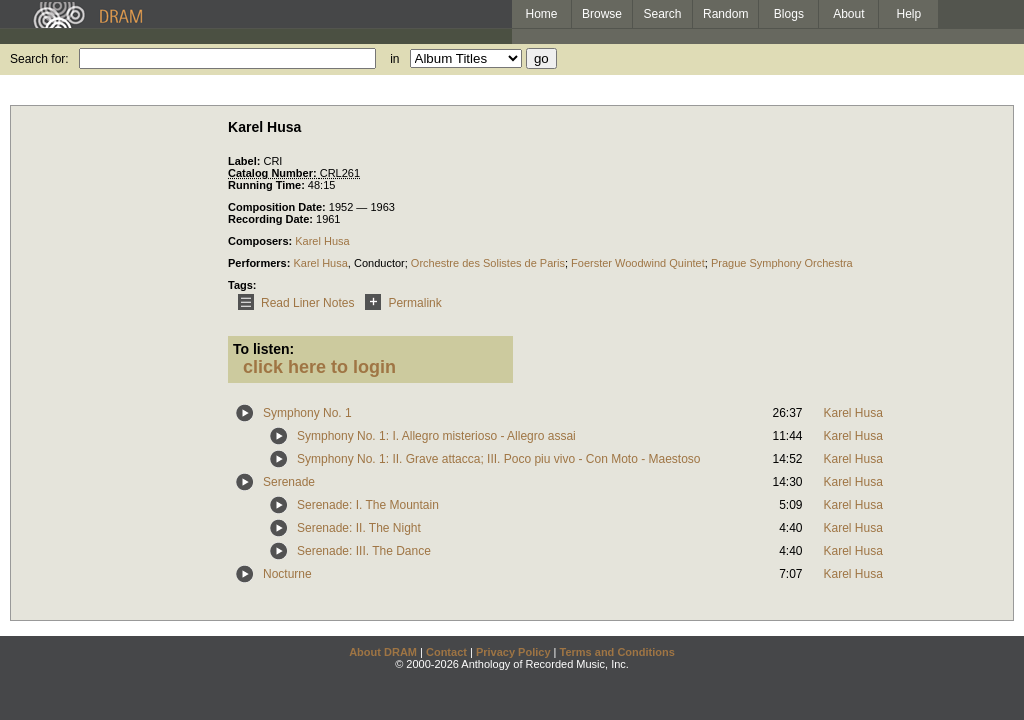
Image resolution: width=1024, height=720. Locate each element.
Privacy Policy (513, 652)
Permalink (399, 303)
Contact (446, 652)
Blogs (789, 14)
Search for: (39, 59)
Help (909, 14)
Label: (245, 161)
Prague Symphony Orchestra (782, 263)
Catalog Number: (274, 173)
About (848, 14)
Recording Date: (272, 219)
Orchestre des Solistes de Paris (488, 263)
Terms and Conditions (617, 652)
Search (663, 14)
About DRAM (383, 652)
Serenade (289, 482)
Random (725, 14)
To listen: (263, 349)
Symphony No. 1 (307, 413)
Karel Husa (322, 241)
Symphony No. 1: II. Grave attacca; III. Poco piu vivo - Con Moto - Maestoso (499, 459)
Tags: (242, 285)
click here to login (319, 367)
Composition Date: (278, 207)
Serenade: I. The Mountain (368, 505)
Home (541, 14)
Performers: (260, 263)
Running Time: (268, 185)
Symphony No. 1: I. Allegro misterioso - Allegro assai (436, 436)
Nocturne (287, 574)
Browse (602, 14)
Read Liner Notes (292, 303)
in (394, 59)
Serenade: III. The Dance (364, 551)
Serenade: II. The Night (359, 528)
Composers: (261, 241)
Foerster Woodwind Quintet (638, 263)
